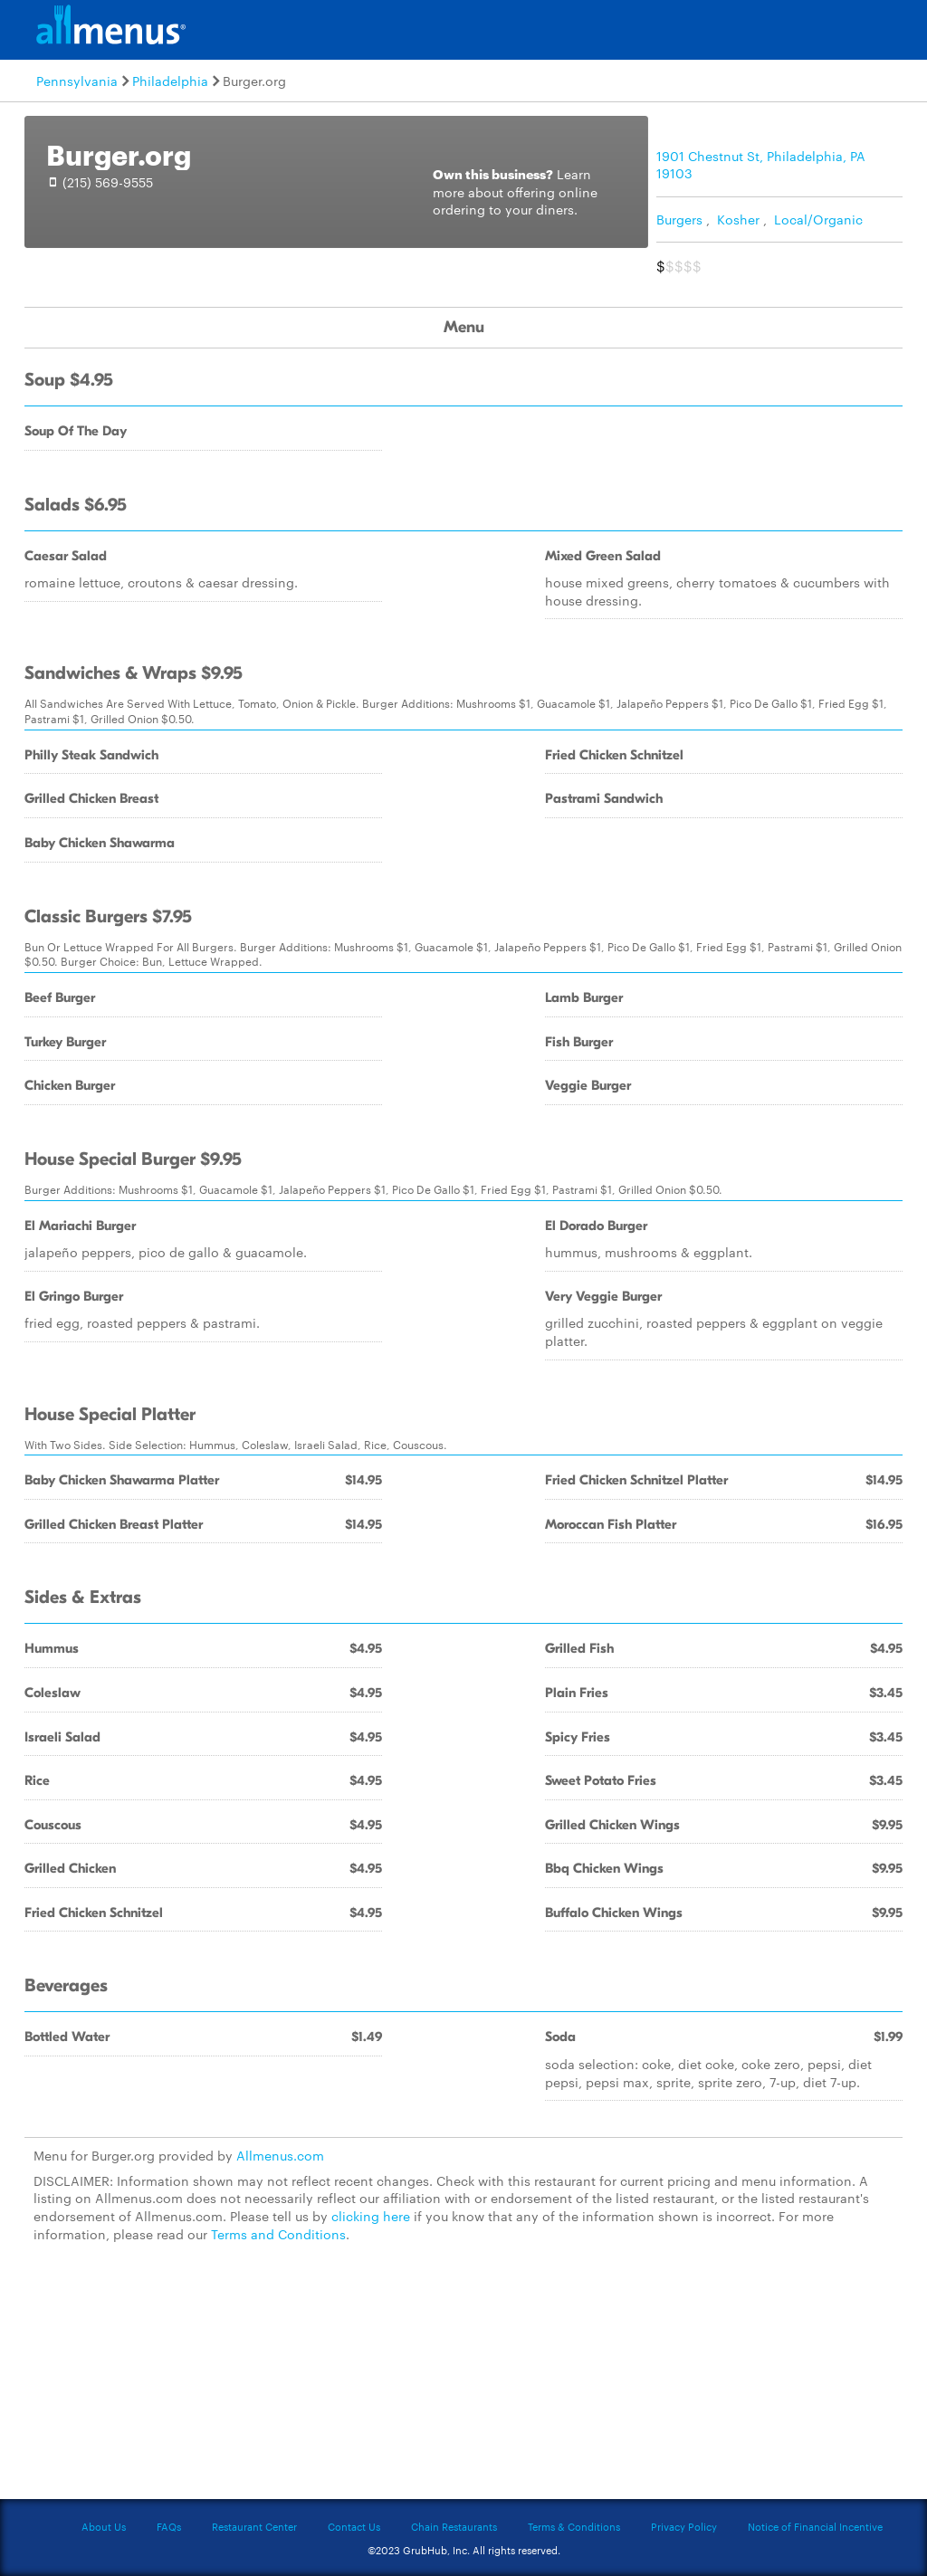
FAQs (169, 2526)
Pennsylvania (77, 80)
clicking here (370, 2216)
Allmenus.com (280, 2155)
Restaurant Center (254, 2526)
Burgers (679, 219)
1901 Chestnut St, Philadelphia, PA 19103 (760, 165)
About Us (103, 2526)
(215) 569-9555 (107, 182)
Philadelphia (170, 80)
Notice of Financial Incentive (815, 2526)
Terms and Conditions (278, 2234)
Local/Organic (818, 219)
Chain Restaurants (454, 2526)
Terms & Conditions (574, 2526)
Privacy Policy (684, 2526)
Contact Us (354, 2526)
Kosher (738, 219)
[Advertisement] (463, 2381)
